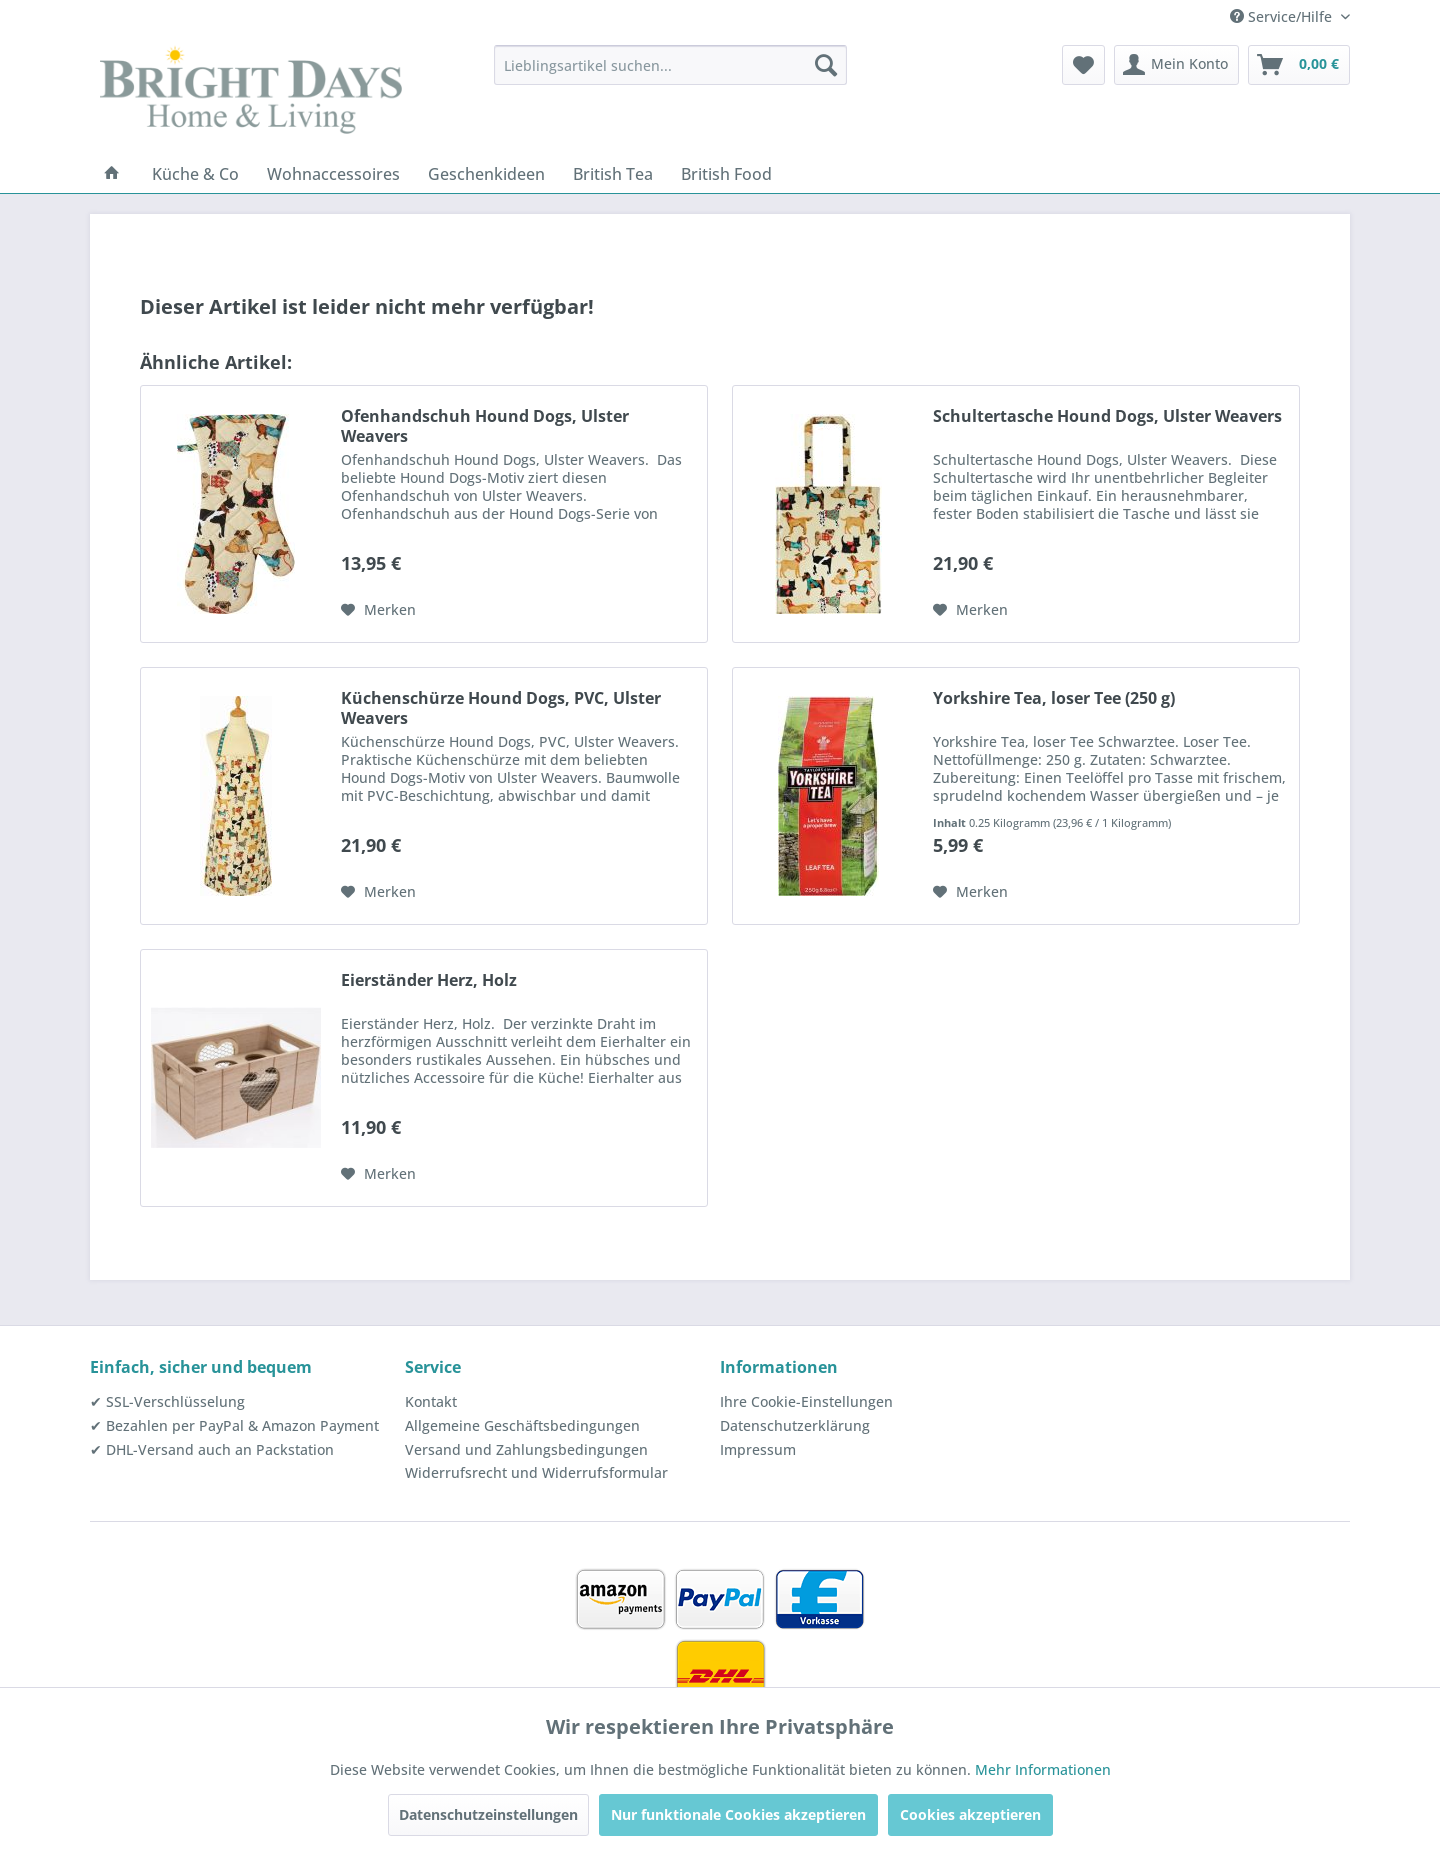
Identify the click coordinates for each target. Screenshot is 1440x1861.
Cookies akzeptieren (970, 1814)
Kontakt (431, 1401)
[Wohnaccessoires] (333, 174)
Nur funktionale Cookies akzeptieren (738, 1814)
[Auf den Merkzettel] (378, 610)
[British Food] (726, 174)
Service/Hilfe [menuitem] (1283, 16)
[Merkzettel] (1083, 65)
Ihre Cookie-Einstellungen (806, 1401)
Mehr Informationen (1043, 1769)
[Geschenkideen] (486, 174)
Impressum (758, 1449)
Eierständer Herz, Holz (429, 980)
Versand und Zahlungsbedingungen (526, 1449)
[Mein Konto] (1176, 65)
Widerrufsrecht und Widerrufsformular (536, 1472)
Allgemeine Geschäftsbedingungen (522, 1425)
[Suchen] (826, 65)
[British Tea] (613, 174)
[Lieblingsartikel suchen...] (670, 65)
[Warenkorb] (1299, 65)
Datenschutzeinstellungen (488, 1814)
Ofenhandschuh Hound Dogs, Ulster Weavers (485, 426)
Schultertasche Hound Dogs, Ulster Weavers (1107, 416)
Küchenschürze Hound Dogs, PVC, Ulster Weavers (501, 708)
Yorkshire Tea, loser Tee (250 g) (1054, 698)
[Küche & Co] (195, 174)
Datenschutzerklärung (795, 1425)
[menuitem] (670, 65)
